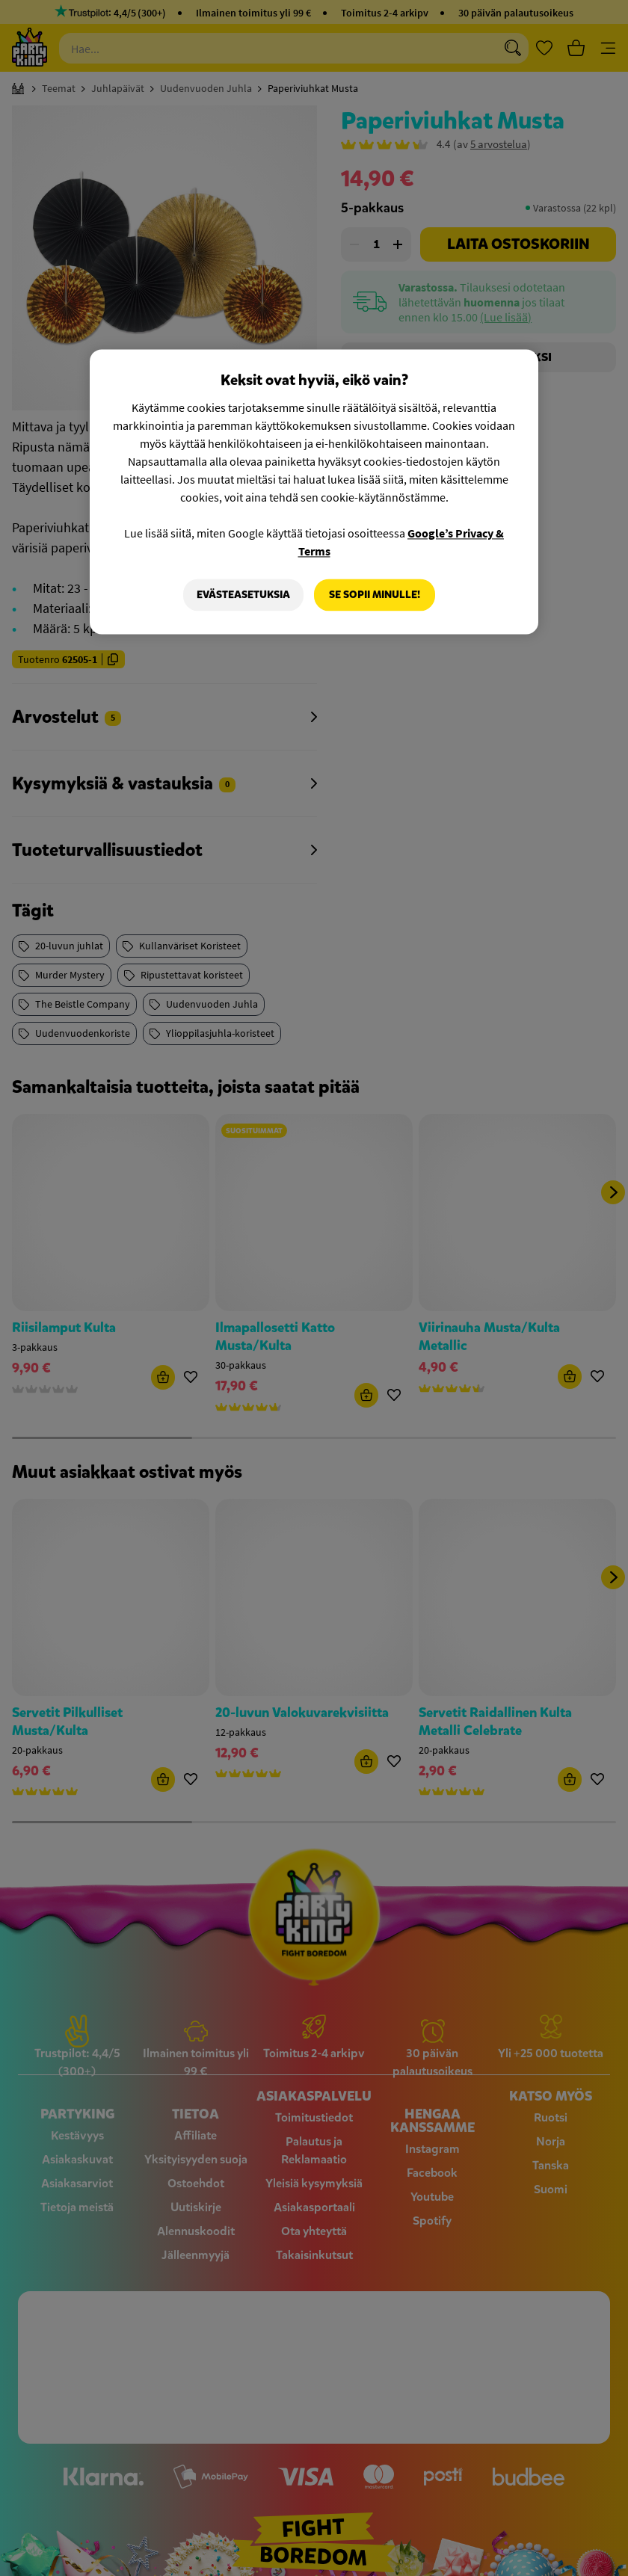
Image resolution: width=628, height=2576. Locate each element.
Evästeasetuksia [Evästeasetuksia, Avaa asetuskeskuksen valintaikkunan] (243, 595)
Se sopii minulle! (374, 595)
